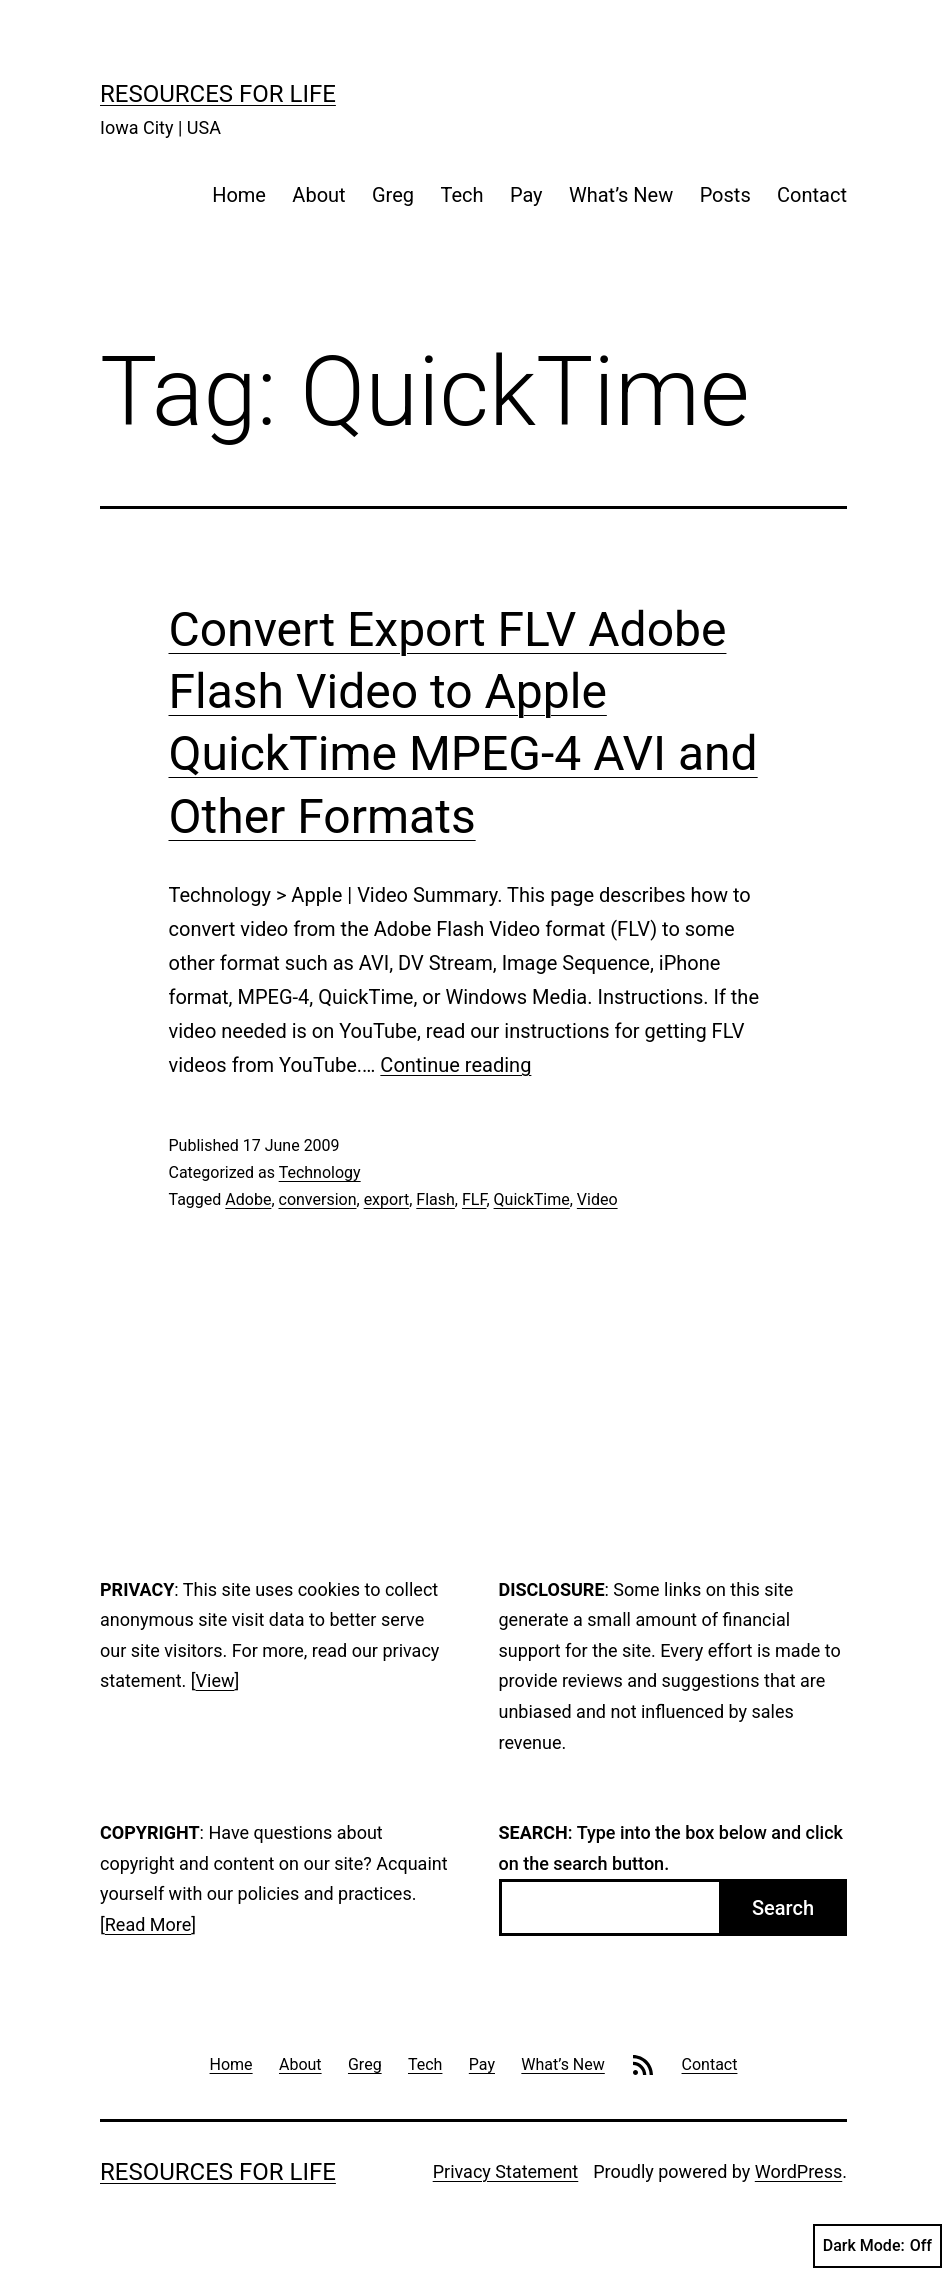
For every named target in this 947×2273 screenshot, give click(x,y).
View (215, 1680)
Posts (725, 195)
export (387, 1199)
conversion (318, 1199)
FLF (474, 1199)
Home (239, 195)
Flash (435, 1199)
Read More (148, 1924)
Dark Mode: (877, 2246)
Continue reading (455, 1065)
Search (783, 1908)
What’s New (621, 195)
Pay (526, 195)
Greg (393, 195)
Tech (461, 195)
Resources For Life (218, 94)
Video (597, 1199)
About (318, 195)
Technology (320, 1172)
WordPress (798, 2171)
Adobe (248, 1199)
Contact (812, 195)
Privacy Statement (506, 2171)
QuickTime (532, 1199)
